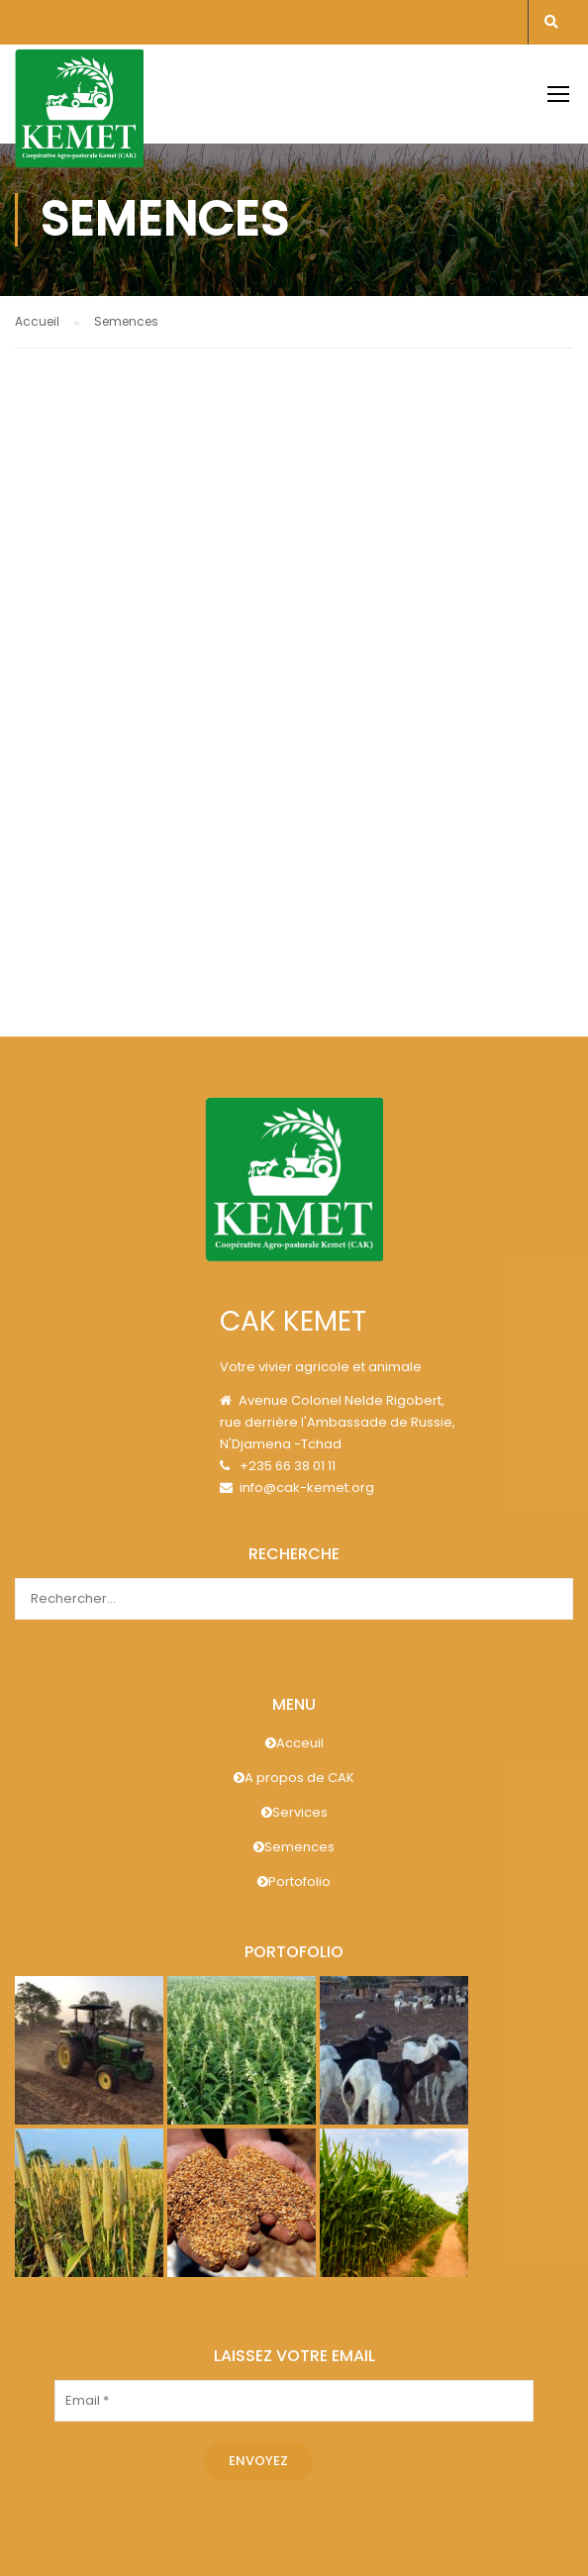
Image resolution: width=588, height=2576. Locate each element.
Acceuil (294, 1743)
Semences (294, 1846)
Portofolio (294, 1881)
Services (294, 1812)
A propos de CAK (294, 1777)
